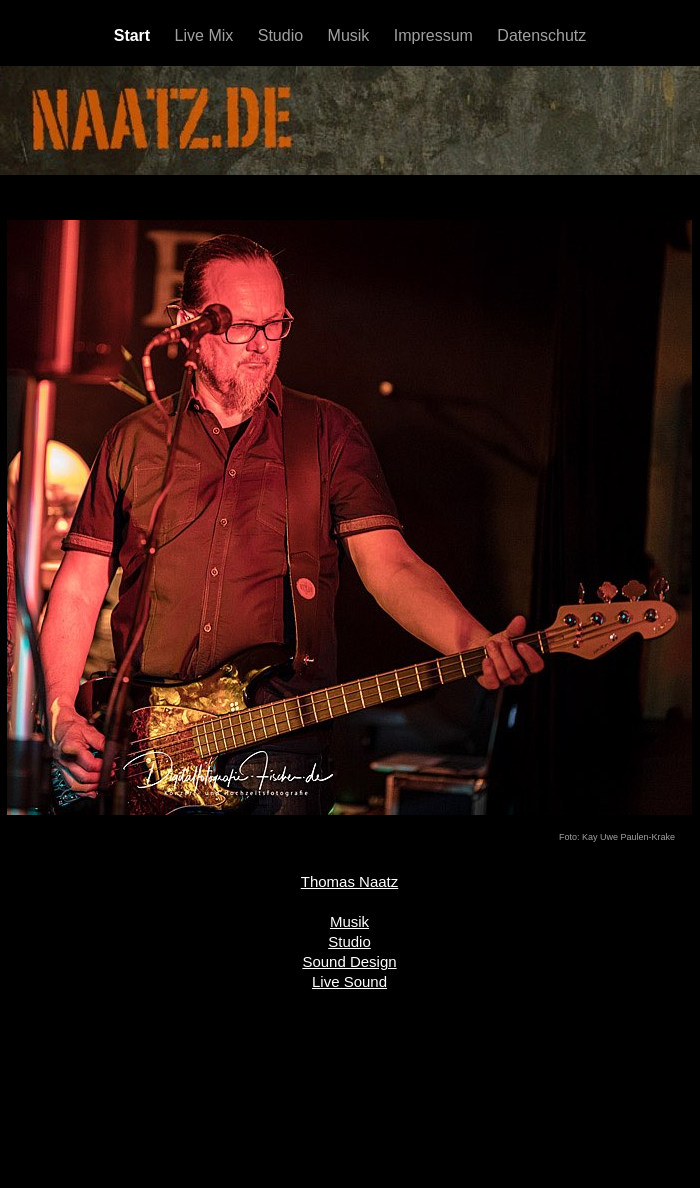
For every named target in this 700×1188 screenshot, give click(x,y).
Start (134, 35)
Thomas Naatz (350, 881)
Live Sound (349, 981)
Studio (283, 35)
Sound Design (349, 961)
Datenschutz (541, 35)
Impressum (436, 35)
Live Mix (206, 35)
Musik (351, 35)
